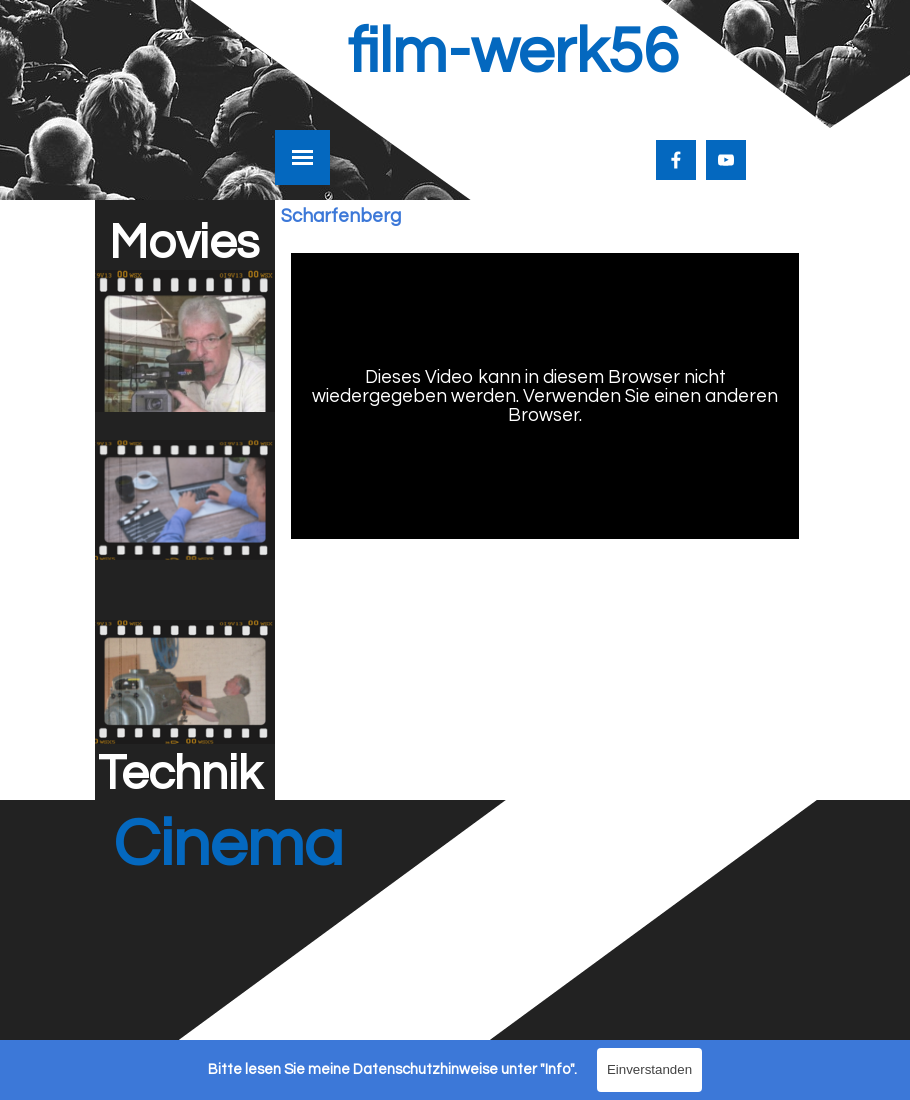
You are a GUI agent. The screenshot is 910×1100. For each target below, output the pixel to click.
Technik (180, 774)
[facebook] (676, 160)
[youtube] (726, 160)
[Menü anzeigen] (302, 157)
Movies (184, 243)
